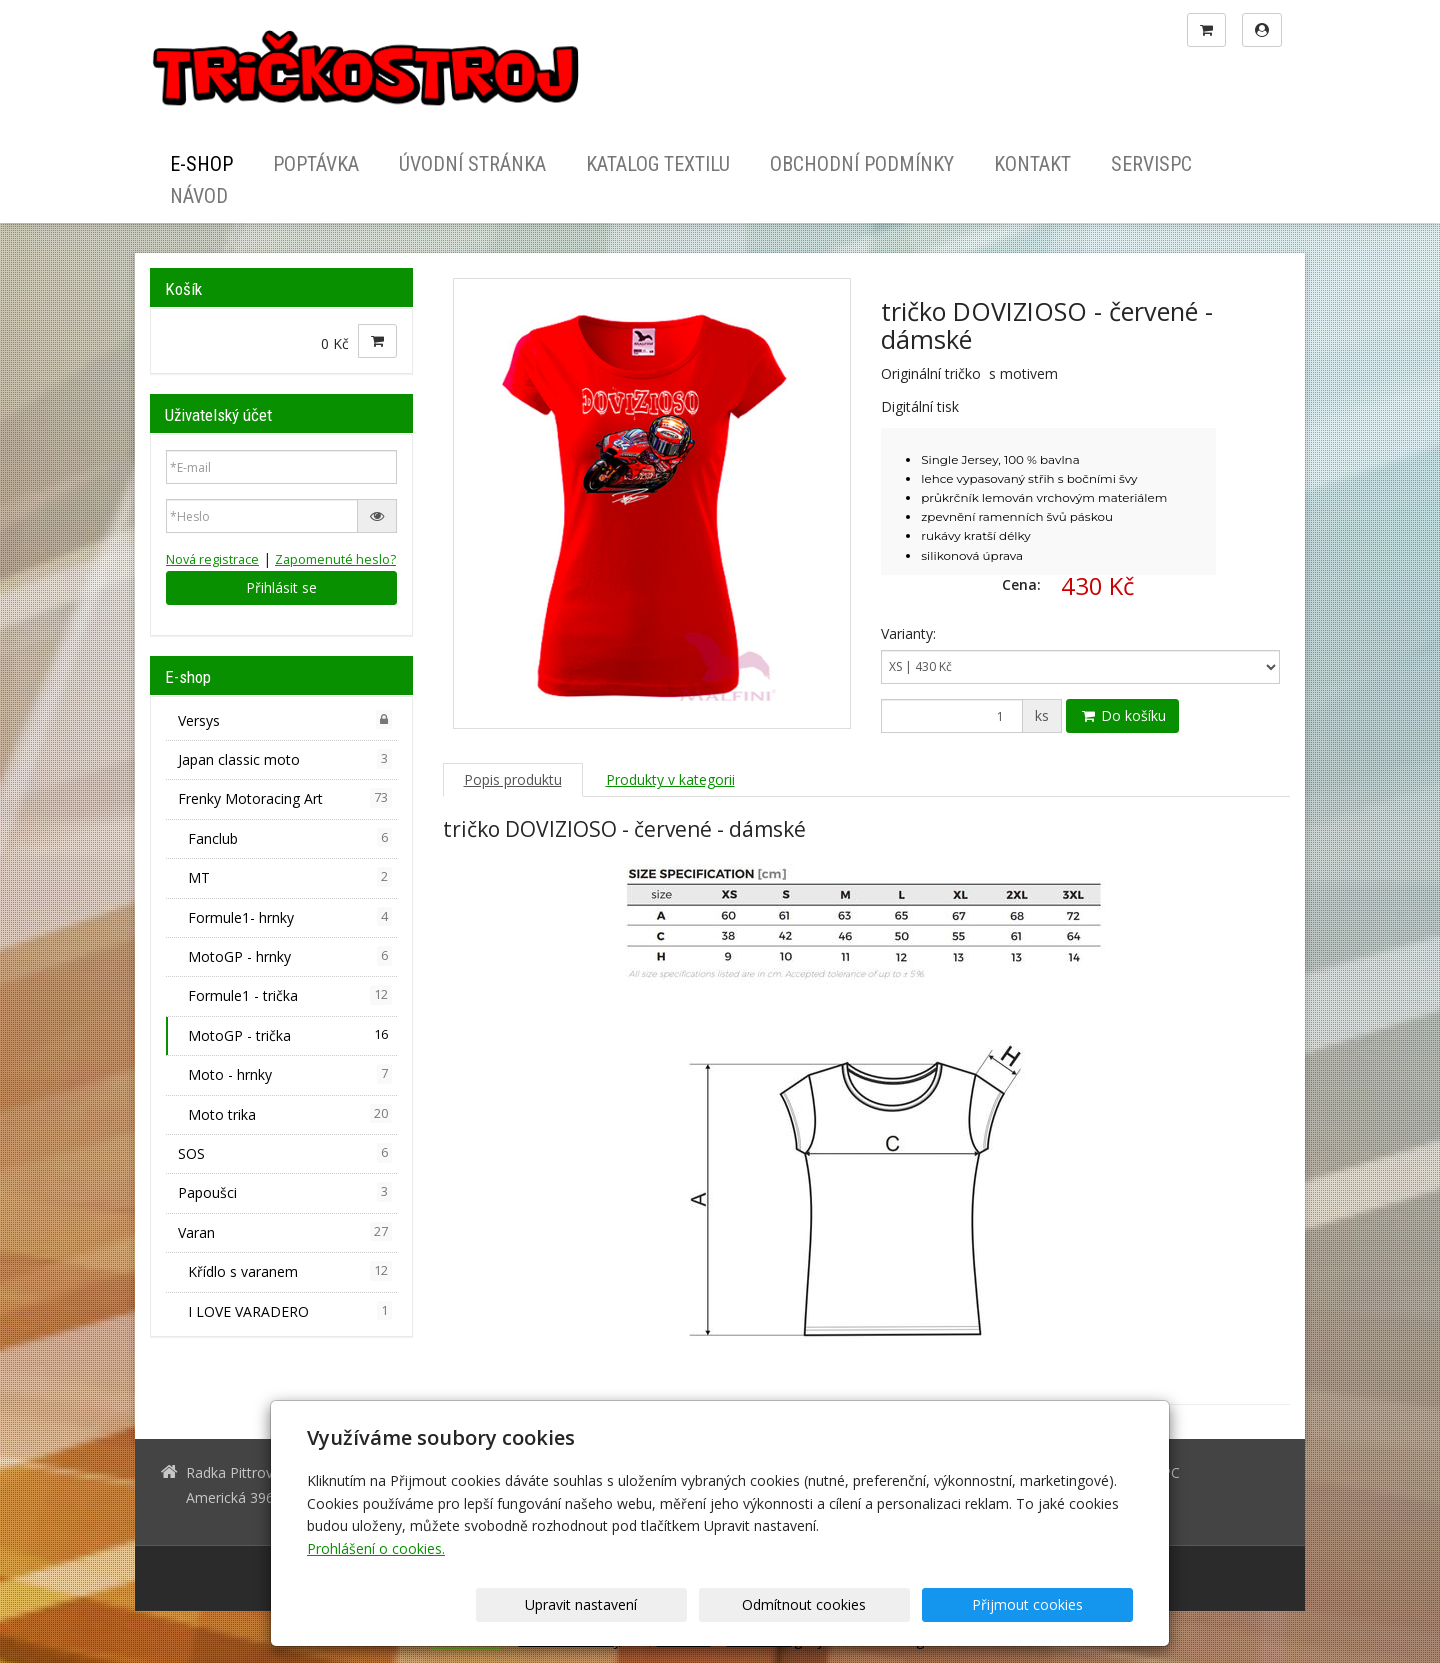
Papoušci (285, 1192)
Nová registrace (212, 559)
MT (290, 877)
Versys (285, 720)
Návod (199, 196)
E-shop (201, 164)
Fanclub (290, 838)
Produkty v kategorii (670, 779)
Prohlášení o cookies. (376, 1548)
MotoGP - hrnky (290, 956)
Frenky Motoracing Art (285, 798)
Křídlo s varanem (290, 1271)
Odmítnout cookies (892, 1604)
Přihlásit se (281, 587)
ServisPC (1151, 164)
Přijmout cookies (1056, 1604)
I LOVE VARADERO (290, 1311)
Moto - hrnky (290, 1074)
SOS (285, 1153)
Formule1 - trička (290, 995)
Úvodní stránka (472, 164)
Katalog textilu (658, 164)
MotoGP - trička (290, 1035)
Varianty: (908, 633)
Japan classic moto (285, 759)
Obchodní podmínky (862, 164)
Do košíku (1122, 715)
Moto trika (290, 1114)
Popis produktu (513, 779)
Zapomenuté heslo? (335, 559)
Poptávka (316, 164)
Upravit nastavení (727, 1604)
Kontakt (1032, 164)
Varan (285, 1232)
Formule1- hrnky (290, 917)
